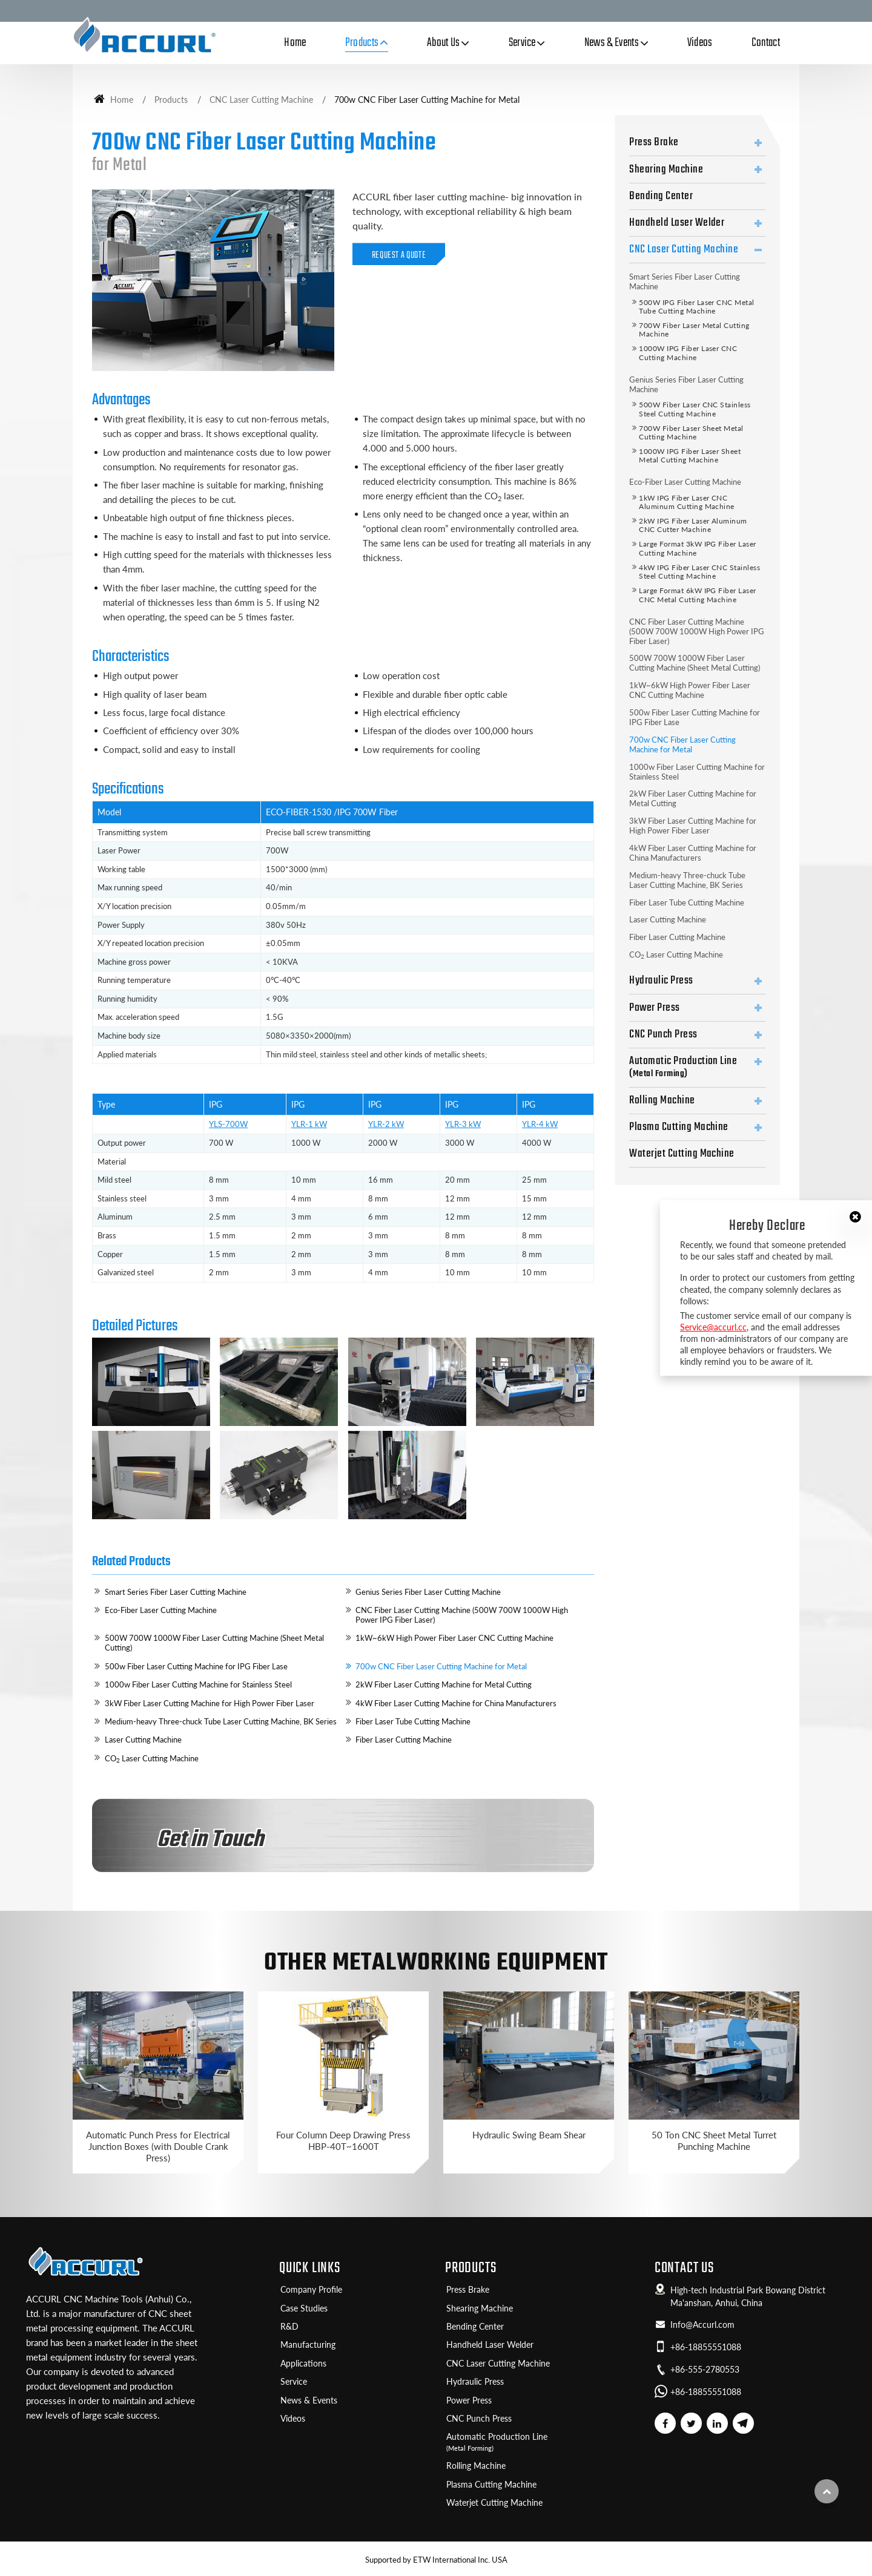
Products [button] (362, 43)
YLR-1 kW (309, 1124)
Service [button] (522, 43)
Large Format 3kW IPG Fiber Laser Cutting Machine (697, 548)
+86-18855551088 (705, 2347)
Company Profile (311, 2290)
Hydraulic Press (661, 980)
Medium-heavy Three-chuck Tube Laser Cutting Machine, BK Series (221, 1721)
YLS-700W (228, 1124)
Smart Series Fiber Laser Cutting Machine (175, 1592)
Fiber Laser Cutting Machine (403, 1739)
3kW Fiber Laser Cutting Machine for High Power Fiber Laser (209, 1703)
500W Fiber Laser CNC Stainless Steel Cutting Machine (694, 409)
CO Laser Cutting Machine (152, 1758)
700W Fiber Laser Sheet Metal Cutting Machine (691, 432)
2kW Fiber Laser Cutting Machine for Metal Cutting (443, 1684)
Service (293, 2382)
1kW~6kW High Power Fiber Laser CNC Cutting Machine (454, 1638)
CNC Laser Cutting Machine (261, 99)
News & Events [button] (611, 43)
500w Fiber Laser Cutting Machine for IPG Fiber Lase (196, 1666)
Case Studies (304, 2308)
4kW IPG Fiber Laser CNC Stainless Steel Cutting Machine (699, 571)
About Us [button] (443, 43)
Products (171, 99)
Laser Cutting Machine (143, 1739)
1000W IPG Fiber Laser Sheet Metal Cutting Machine (690, 455)
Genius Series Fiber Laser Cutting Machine (428, 1592)
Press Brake (653, 142)
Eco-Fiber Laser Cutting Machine (161, 1610)
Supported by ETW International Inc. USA (436, 2559)
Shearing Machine (666, 169)
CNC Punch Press (663, 1034)
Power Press (654, 1008)
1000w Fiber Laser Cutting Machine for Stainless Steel (198, 1684)
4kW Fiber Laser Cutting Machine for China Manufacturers (456, 1703)
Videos (700, 43)
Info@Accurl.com (702, 2325)
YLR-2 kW (386, 1124)
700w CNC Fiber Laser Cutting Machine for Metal (441, 1666)
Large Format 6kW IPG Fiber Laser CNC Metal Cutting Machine (697, 594)
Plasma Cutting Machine (678, 1127)
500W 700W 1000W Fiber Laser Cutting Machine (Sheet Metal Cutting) (214, 1642)
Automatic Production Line (697, 1066)
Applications (303, 2363)
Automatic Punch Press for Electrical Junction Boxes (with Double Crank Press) (158, 2146)
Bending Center (661, 196)
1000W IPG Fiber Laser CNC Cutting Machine (688, 352)
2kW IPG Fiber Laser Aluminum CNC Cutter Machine (693, 525)
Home (295, 43)
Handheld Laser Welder (676, 223)
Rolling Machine (662, 1100)
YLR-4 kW (540, 1124)
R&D (289, 2326)
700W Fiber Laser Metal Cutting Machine (694, 329)
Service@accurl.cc (713, 1327)
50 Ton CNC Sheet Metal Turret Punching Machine (714, 2140)
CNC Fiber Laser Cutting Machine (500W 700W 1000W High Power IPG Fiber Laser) (461, 1615)
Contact (765, 43)
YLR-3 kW (463, 1124)
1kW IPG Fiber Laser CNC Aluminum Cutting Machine (687, 502)
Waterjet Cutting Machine (682, 1154)
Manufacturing (307, 2345)
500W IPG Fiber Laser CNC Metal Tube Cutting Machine (696, 306)
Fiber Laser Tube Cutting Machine (413, 1721)
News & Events (308, 2400)
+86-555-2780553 (704, 2369)
